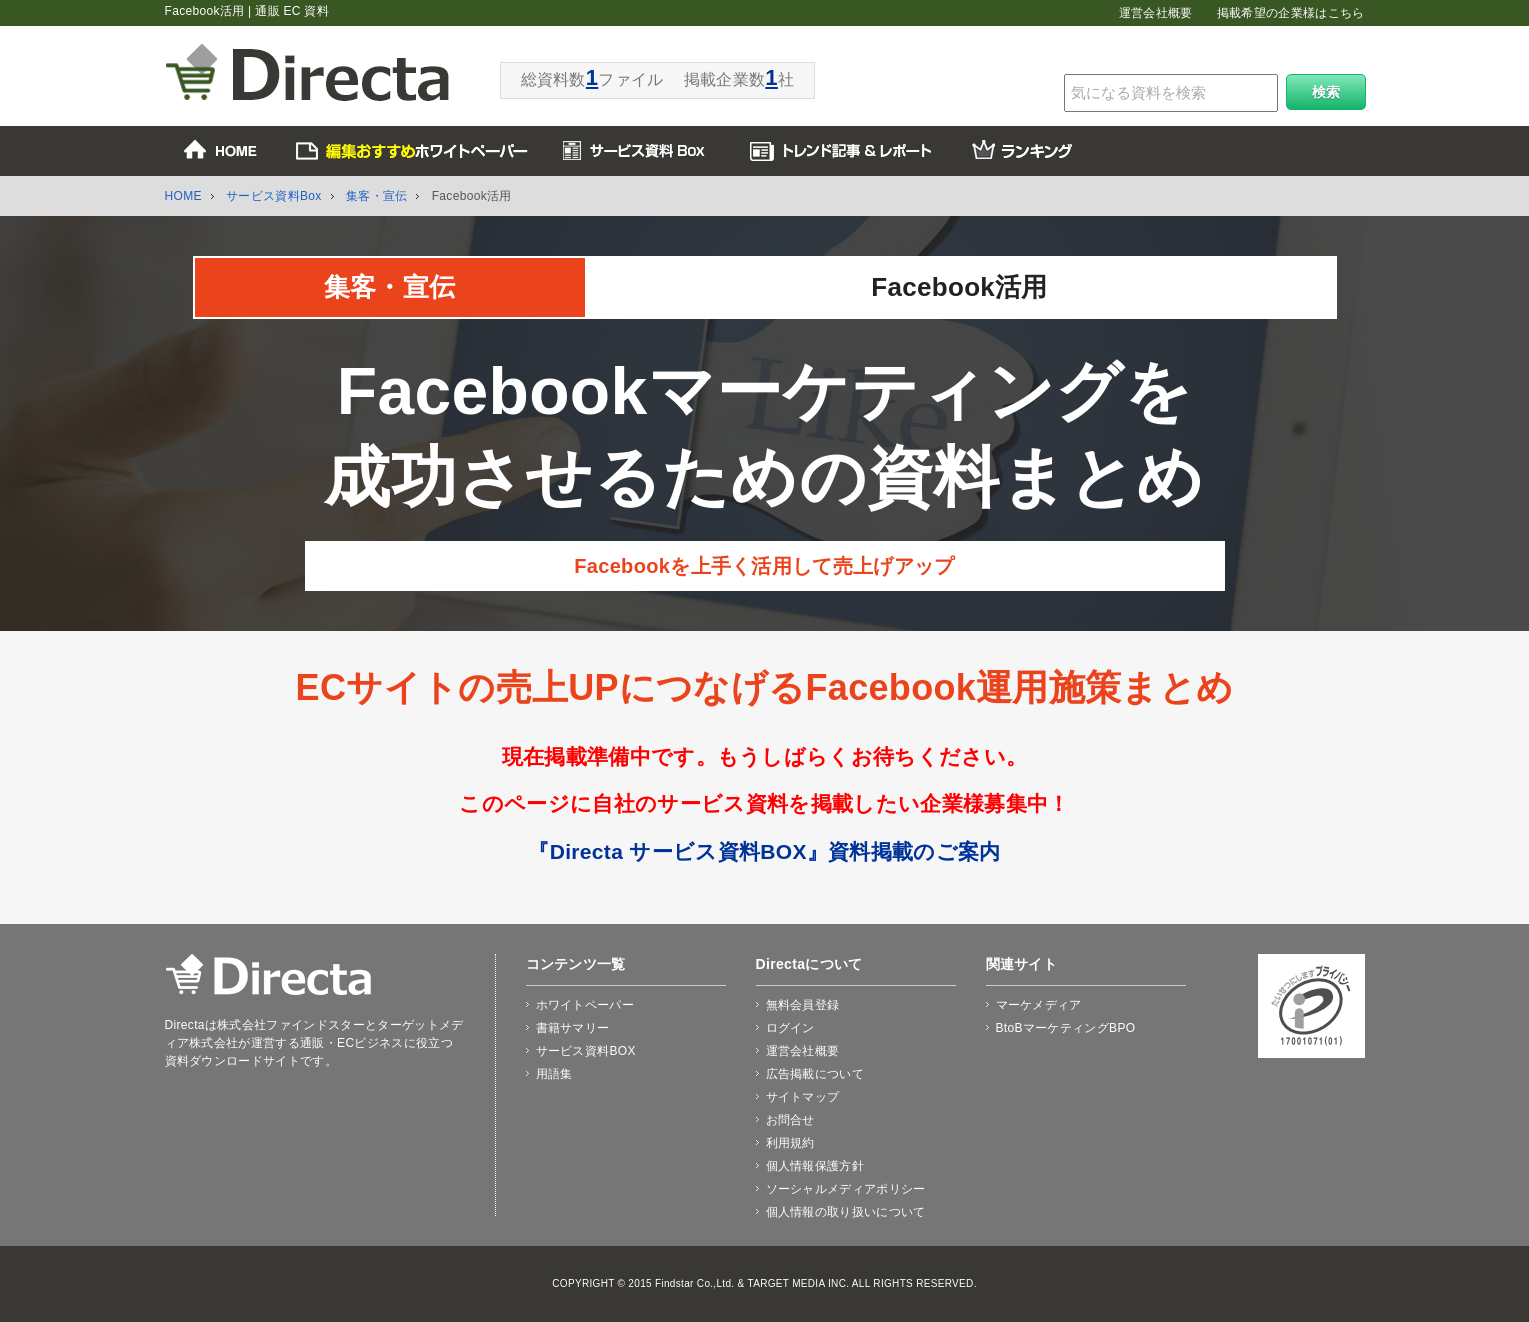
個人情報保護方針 (815, 1166)
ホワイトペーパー (585, 1005)
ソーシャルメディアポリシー (846, 1189)
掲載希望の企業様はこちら (1291, 13)
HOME (183, 196)
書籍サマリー (573, 1028)
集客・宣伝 (377, 196)
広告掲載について (815, 1074)
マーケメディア (1039, 1005)
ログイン (790, 1028)
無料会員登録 (803, 1005)
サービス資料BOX (586, 1051)
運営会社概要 (1156, 13)
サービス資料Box (274, 196)
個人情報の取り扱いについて (846, 1212)
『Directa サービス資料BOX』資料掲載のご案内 (764, 851)
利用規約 (790, 1143)
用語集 (554, 1074)
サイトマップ (803, 1097)
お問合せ (790, 1120)
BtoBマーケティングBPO (1066, 1028)
